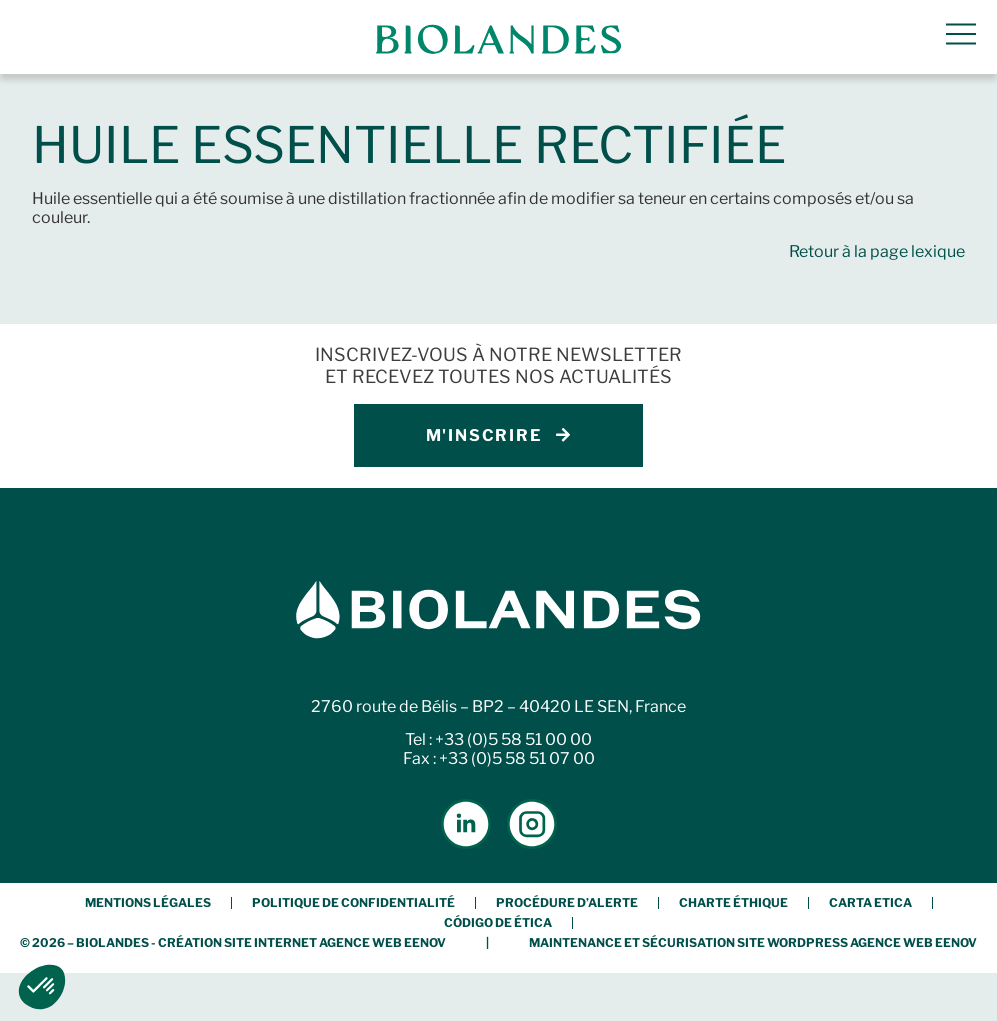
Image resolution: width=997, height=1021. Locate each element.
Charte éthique (733, 902)
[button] (42, 987)
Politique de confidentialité (353, 902)
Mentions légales (148, 902)
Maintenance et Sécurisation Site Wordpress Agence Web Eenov (753, 942)
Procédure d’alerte (567, 902)
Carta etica (870, 902)
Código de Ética (498, 922)
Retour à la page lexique (877, 252)
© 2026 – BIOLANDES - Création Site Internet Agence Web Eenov (233, 942)
